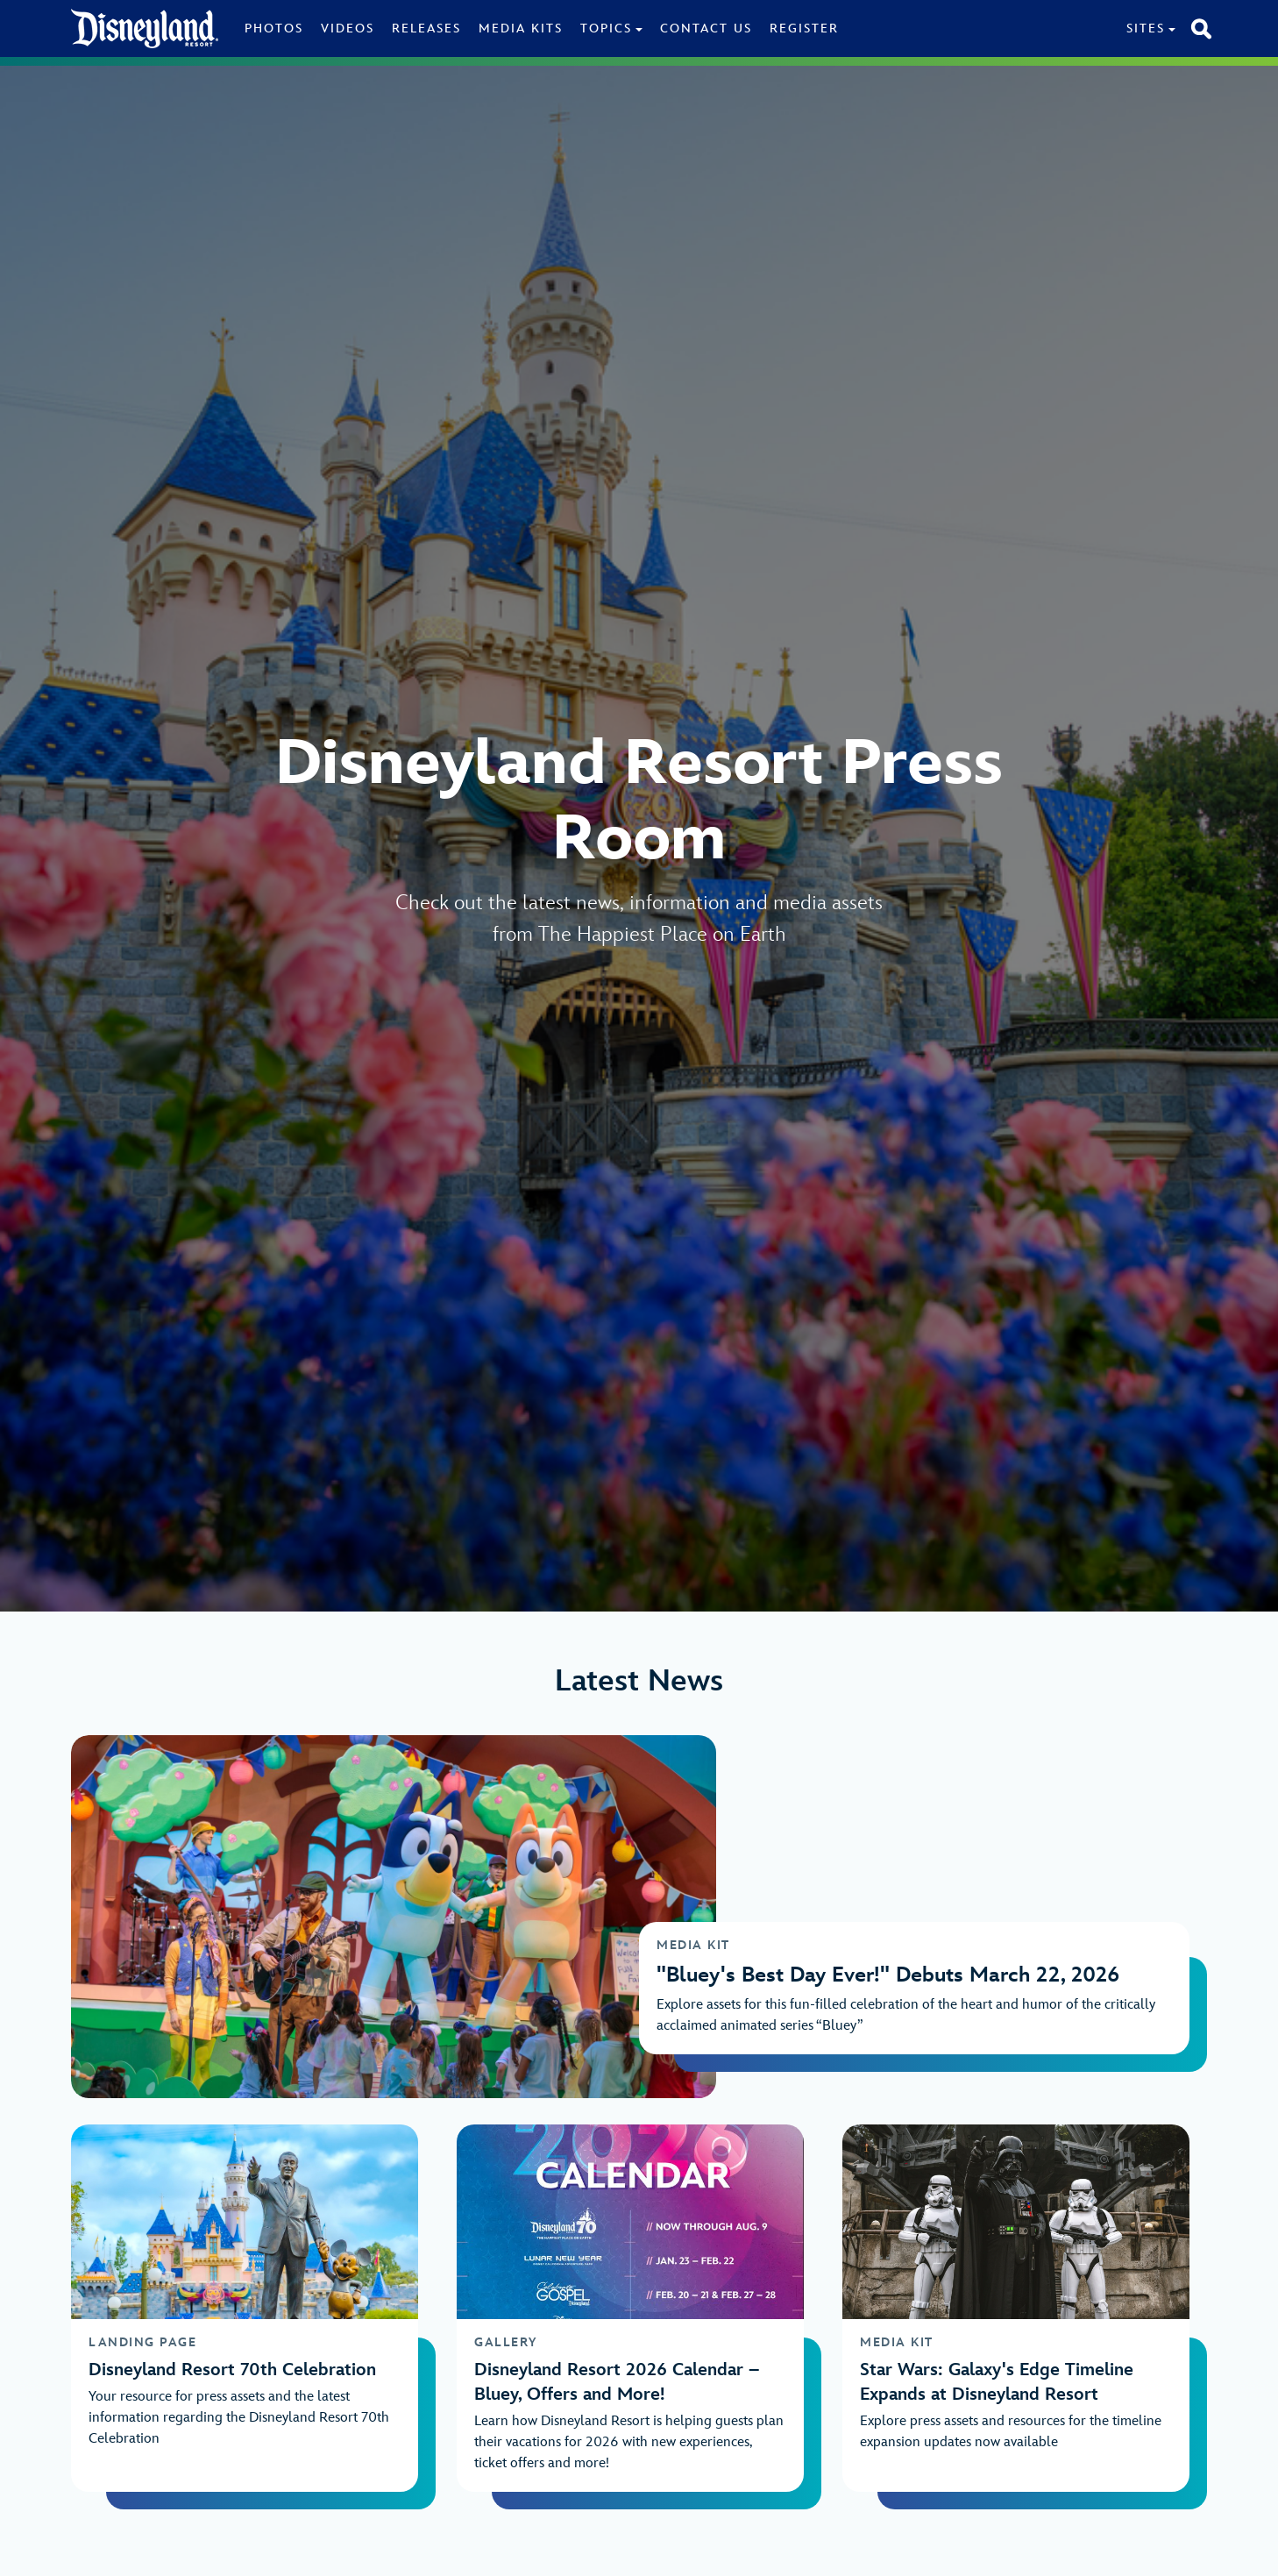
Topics (606, 28)
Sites (1145, 28)
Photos (274, 28)
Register (804, 28)
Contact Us (706, 28)
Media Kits (521, 28)
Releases (426, 28)
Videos (347, 28)
